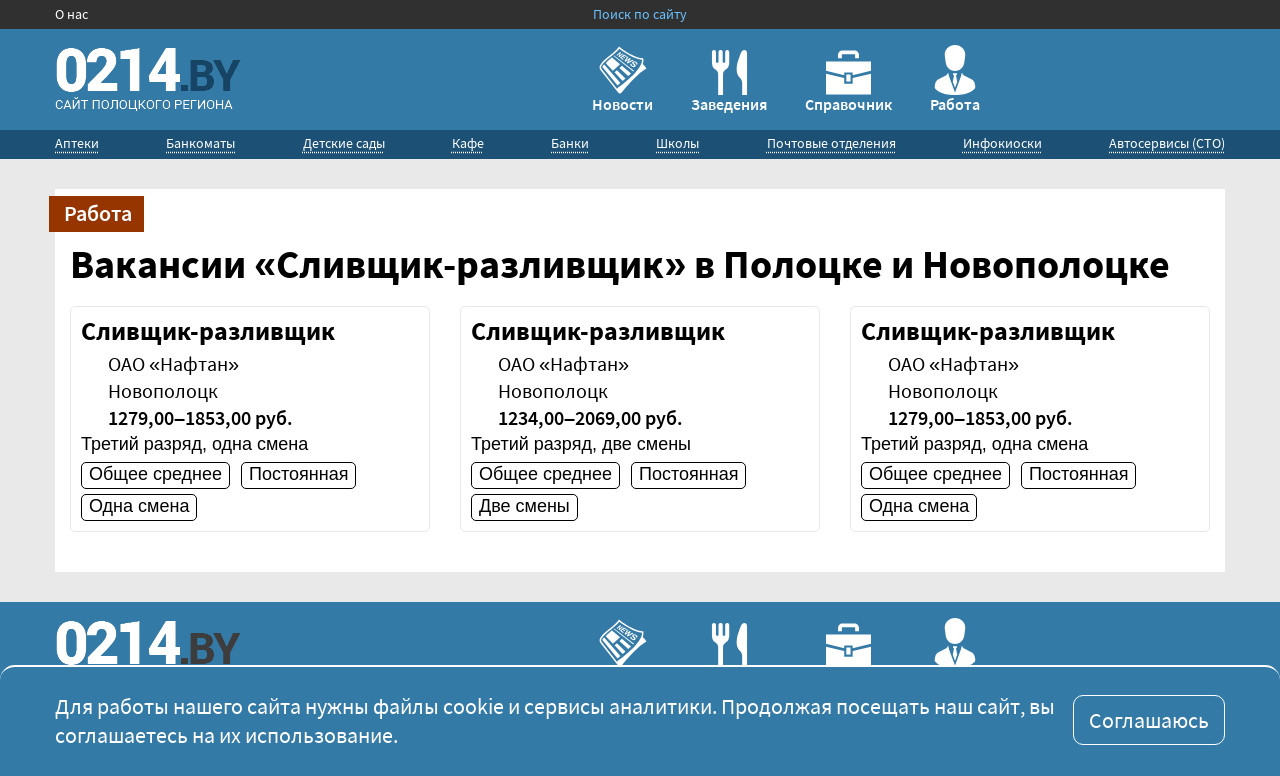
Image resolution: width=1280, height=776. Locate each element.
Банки (570, 143)
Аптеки (77, 143)
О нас (71, 14)
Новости (622, 79)
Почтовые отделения (831, 143)
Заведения (729, 82)
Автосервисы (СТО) (1167, 143)
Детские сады (344, 143)
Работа (955, 79)
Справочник (848, 82)
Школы (677, 143)
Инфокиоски (1002, 143)
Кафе (468, 143)
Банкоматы (200, 143)
